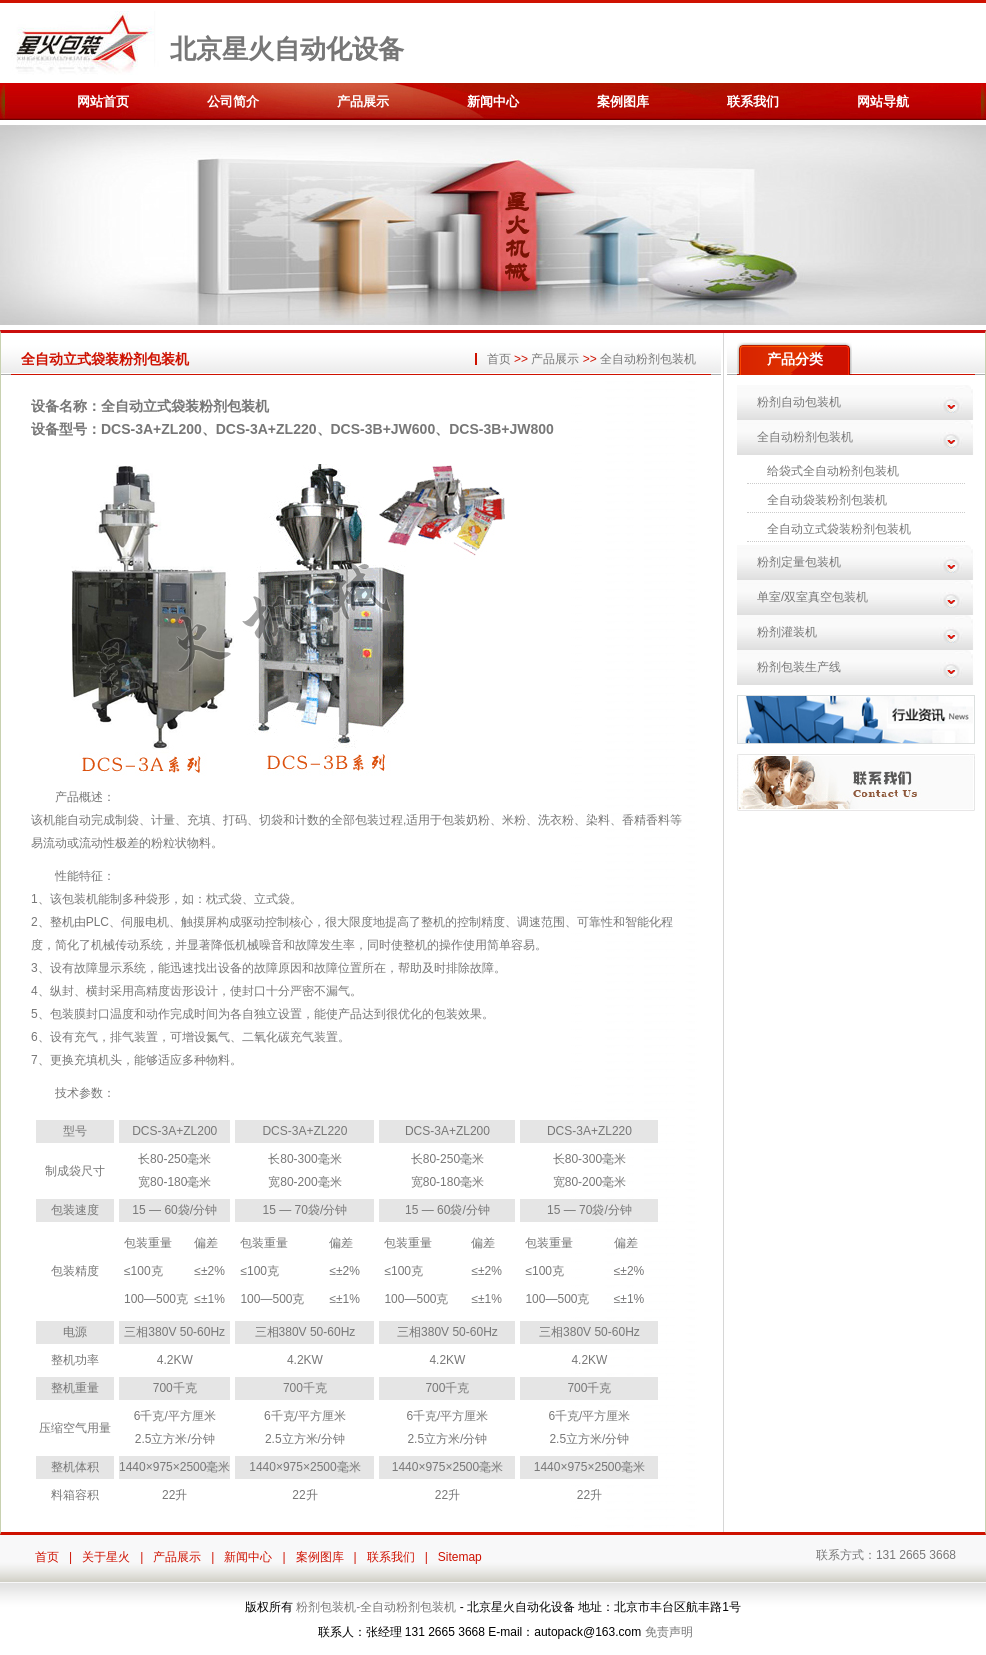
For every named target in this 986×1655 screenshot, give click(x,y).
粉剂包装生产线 (799, 667)
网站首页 (103, 101)
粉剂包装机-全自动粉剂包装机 (376, 1607)
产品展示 (363, 101)
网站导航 (883, 101)
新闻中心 (493, 101)
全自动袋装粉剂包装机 (827, 500)
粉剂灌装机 (787, 632)
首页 (499, 359)
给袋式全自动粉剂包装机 (833, 471)
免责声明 (669, 1632)
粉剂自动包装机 (799, 402)
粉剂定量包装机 (799, 562)
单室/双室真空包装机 (812, 597)
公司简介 (233, 101)
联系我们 (753, 101)
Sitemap (460, 1557)
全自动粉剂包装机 (648, 359)
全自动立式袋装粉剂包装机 (839, 529)
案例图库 (623, 101)
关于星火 (106, 1557)
